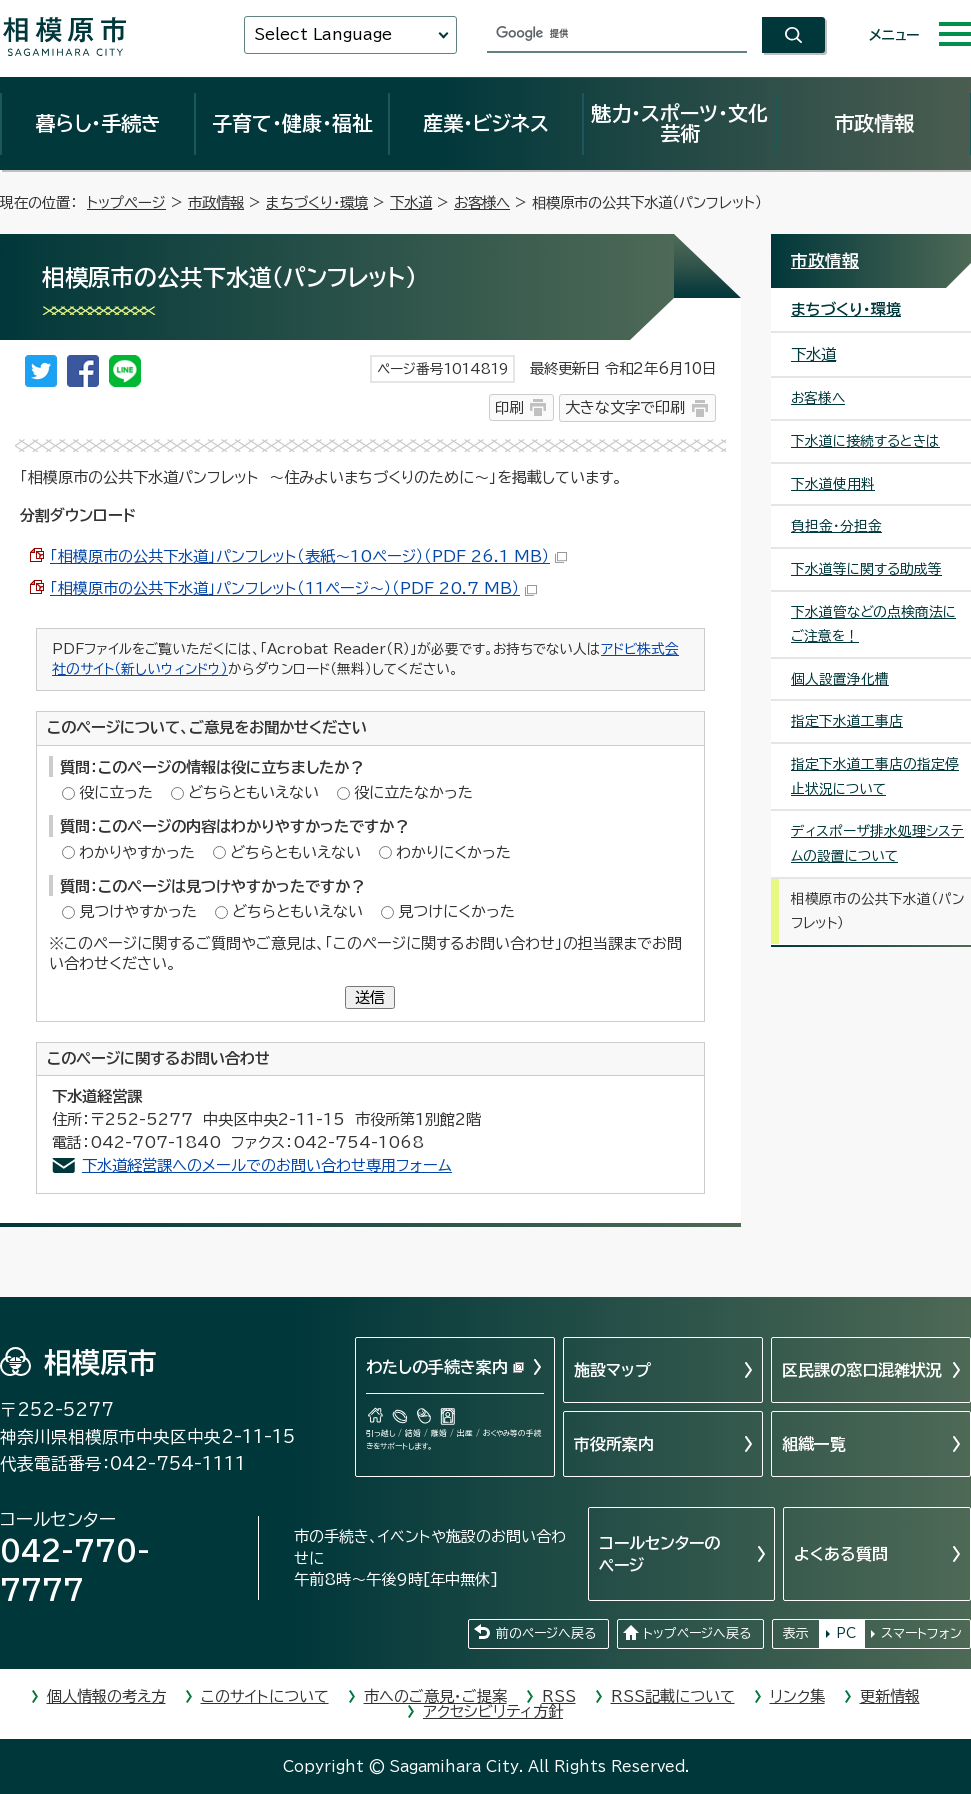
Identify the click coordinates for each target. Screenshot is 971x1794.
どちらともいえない (253, 792)
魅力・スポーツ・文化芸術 (679, 123)
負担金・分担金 (836, 526)
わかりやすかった (137, 852)
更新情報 (890, 1696)
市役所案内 (614, 1444)
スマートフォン (921, 1633)
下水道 (411, 202)
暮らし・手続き (98, 123)
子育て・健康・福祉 (292, 123)
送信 (370, 997)
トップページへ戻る (697, 1633)
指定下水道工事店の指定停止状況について (875, 776)
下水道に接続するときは (865, 441)
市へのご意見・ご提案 (435, 1696)
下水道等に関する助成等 (866, 569)
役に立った (116, 792)
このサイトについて (265, 1696)
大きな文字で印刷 (625, 407)
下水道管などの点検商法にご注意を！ (873, 624)
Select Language (323, 34)
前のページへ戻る (546, 1633)
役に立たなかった (413, 792)
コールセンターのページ (659, 1554)
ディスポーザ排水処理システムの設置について (877, 843)
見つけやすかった (138, 911)
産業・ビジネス (486, 123)
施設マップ (612, 1370)
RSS (559, 1696)
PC (846, 1633)
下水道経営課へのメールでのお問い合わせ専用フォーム (267, 1165)
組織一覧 (814, 1444)
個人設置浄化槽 (840, 679)
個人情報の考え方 (106, 1696)
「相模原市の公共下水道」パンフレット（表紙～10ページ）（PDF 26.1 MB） (308, 556)
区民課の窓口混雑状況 (862, 1370)
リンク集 (797, 1696)
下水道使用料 (833, 484)
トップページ (126, 202)
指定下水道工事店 (847, 721)
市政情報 (874, 123)
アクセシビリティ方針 (493, 1711)
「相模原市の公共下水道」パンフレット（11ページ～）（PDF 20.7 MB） (293, 588)
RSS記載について (673, 1696)
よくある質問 (841, 1554)
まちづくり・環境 (317, 202)
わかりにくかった (453, 852)
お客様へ (482, 202)
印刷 (509, 407)
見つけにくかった (456, 911)
